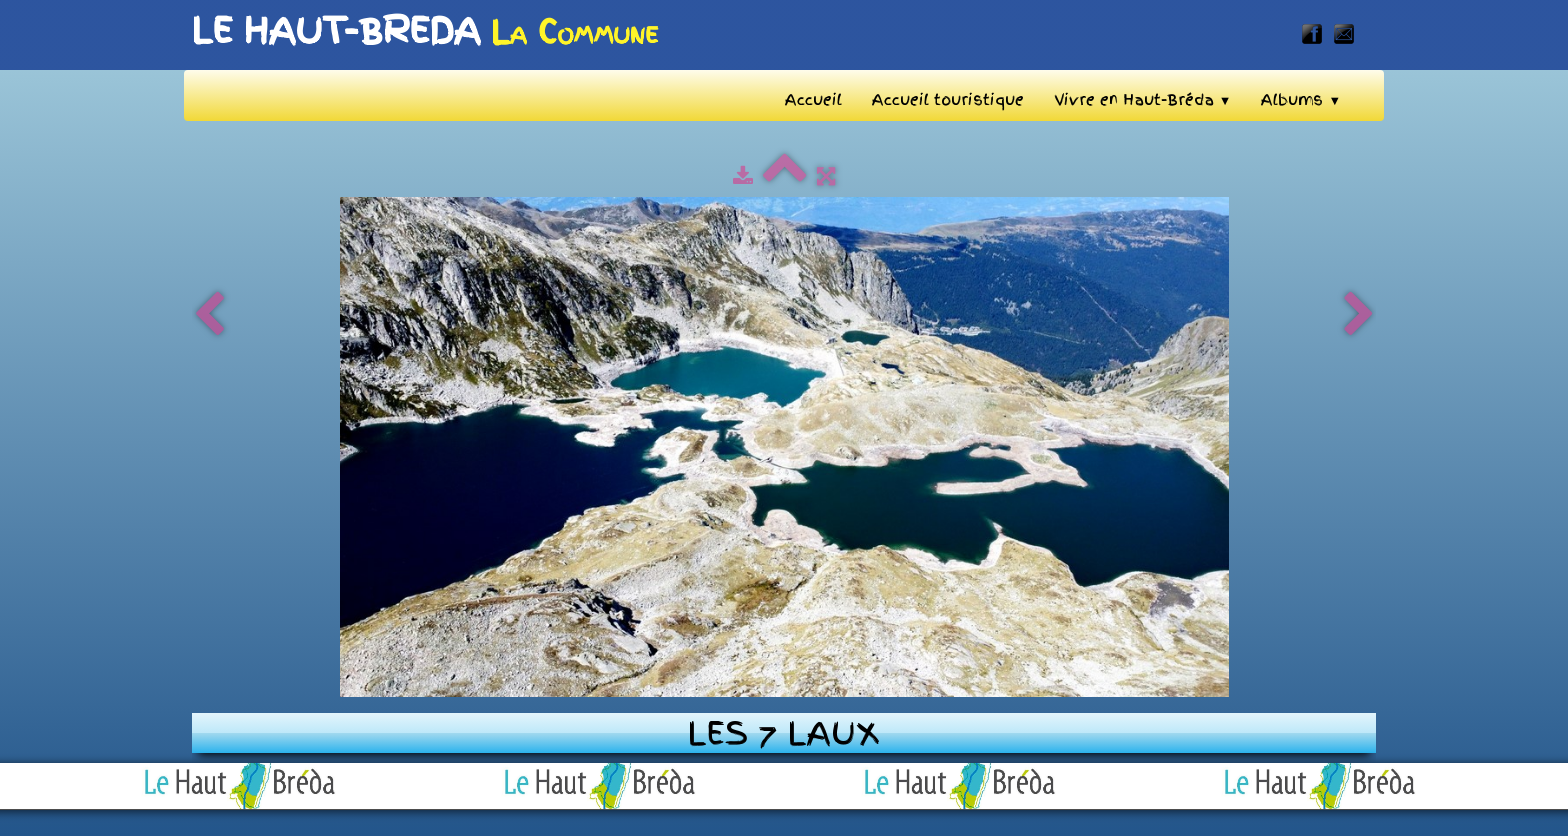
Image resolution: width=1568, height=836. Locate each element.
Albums (1301, 100)
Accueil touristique (948, 100)
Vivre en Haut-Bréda (1143, 100)
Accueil (813, 100)
